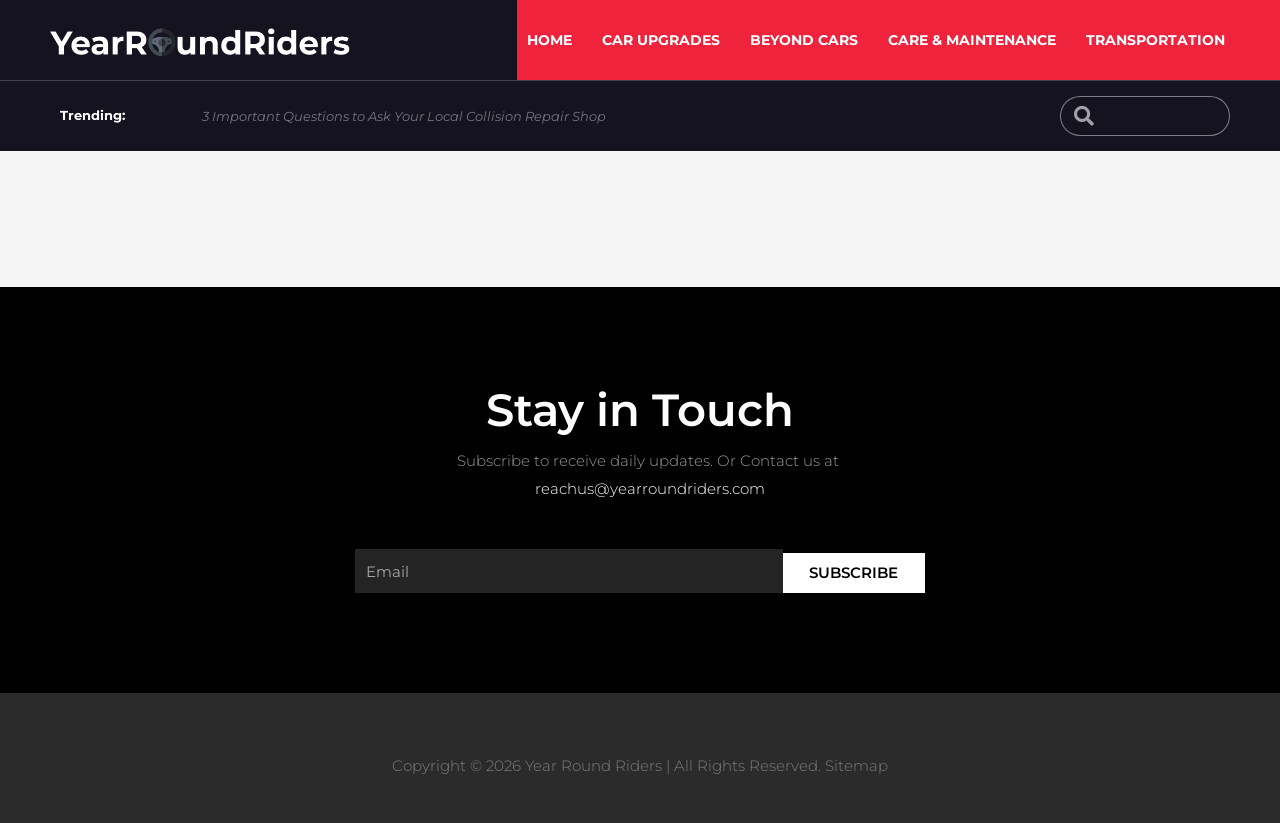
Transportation (1155, 40)
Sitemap (856, 765)
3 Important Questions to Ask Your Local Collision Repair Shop (404, 116)
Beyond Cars (804, 40)
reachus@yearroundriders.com (650, 488)
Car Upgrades (661, 40)
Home (549, 40)
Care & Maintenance (972, 40)
